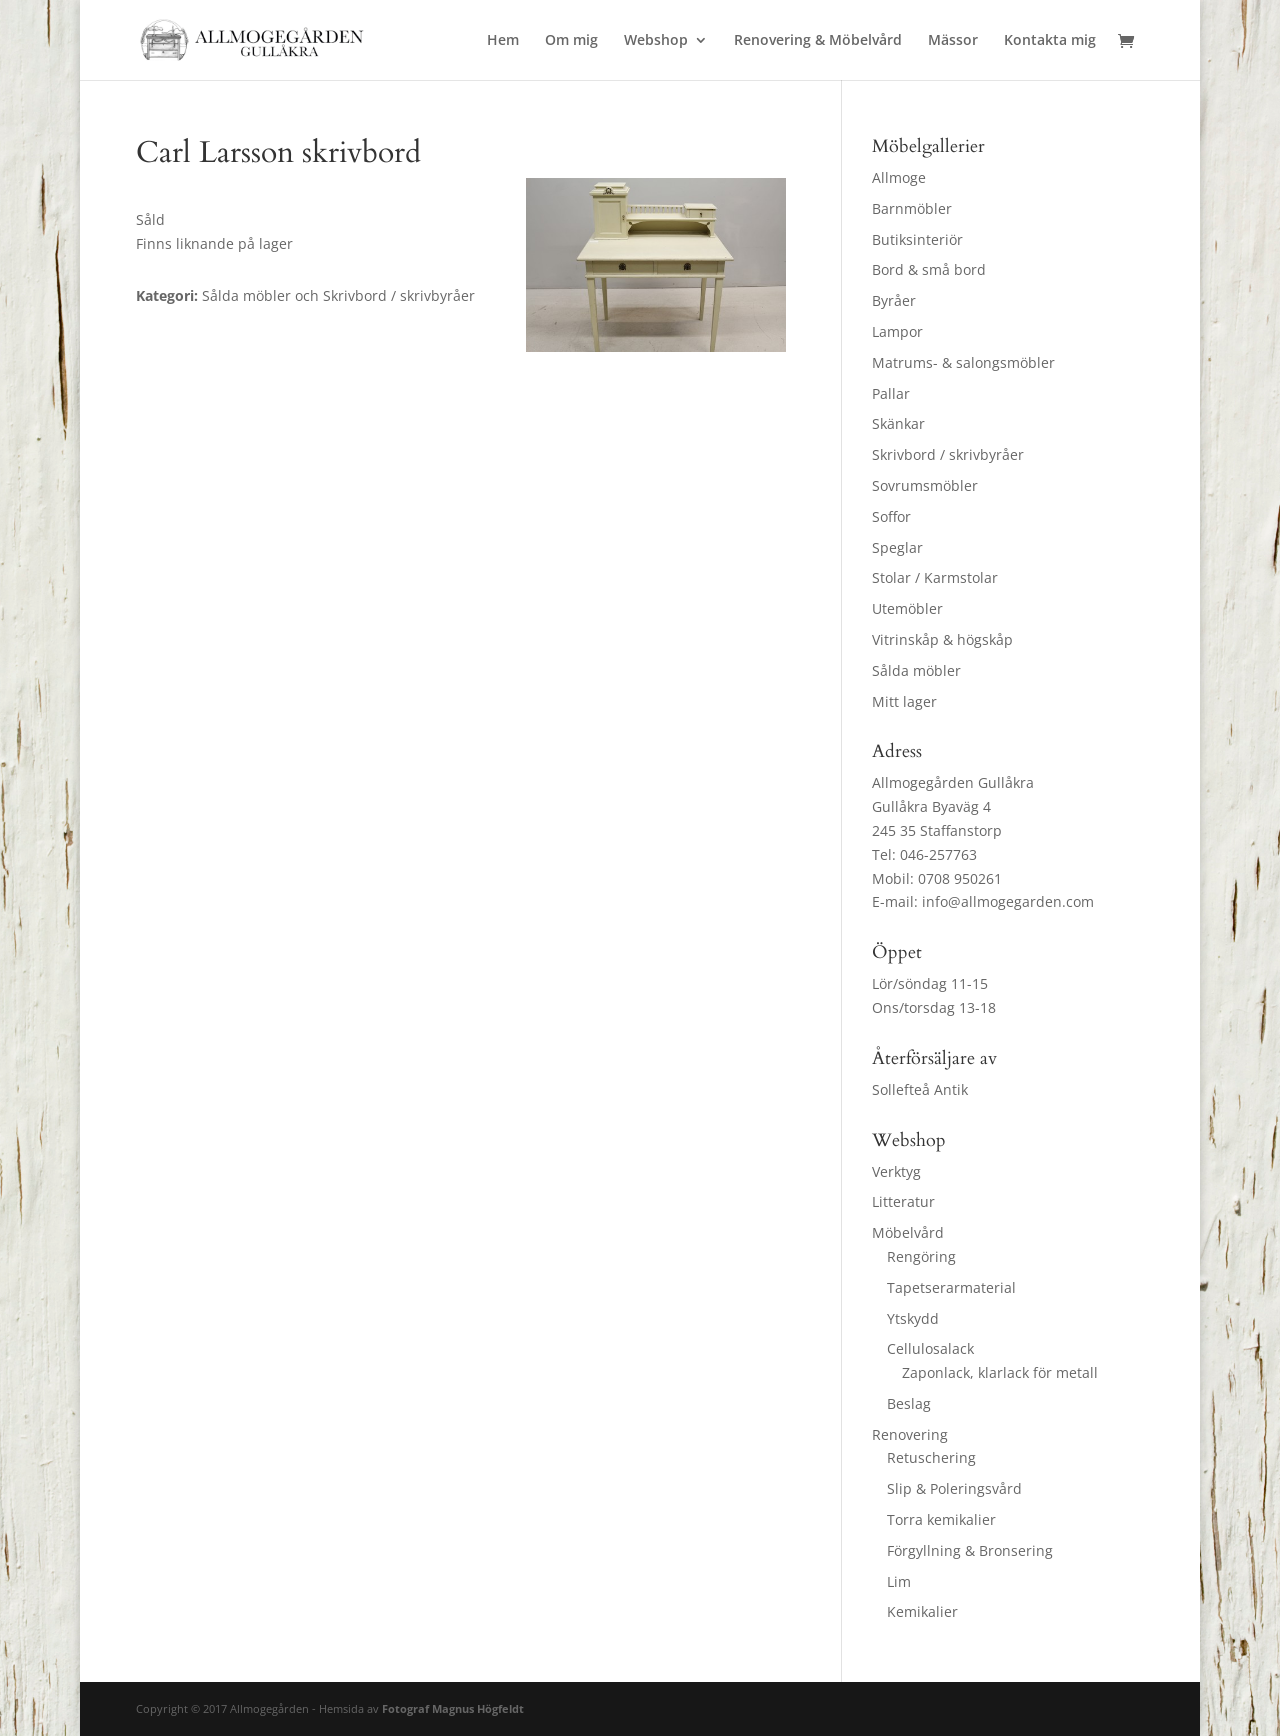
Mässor (953, 41)
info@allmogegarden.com (1008, 901)
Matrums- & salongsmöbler (963, 362)
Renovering (910, 1434)
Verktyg (896, 1171)
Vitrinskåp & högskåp (942, 639)
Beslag (909, 1403)
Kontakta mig (1050, 41)
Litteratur (903, 1201)
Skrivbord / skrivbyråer (948, 454)
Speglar (897, 547)
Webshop (656, 41)
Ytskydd (913, 1318)
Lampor (897, 331)
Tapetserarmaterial (951, 1287)
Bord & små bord (929, 269)
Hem (503, 41)
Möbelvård (908, 1232)
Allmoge (899, 177)
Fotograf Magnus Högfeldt (453, 1708)
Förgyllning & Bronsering (970, 1550)
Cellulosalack (930, 1348)
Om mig (571, 41)
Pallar (891, 393)
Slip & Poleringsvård (954, 1488)
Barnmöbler (912, 208)
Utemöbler (907, 608)
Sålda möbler (916, 670)
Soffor (891, 516)
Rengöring (921, 1256)
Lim (899, 1581)
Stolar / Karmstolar (935, 577)
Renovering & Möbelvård (818, 41)
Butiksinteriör (917, 239)
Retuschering (931, 1457)
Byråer (894, 300)
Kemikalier (922, 1611)
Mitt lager (904, 701)
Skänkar (898, 423)
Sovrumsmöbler (925, 485)
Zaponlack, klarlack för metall (1000, 1372)
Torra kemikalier (941, 1519)
